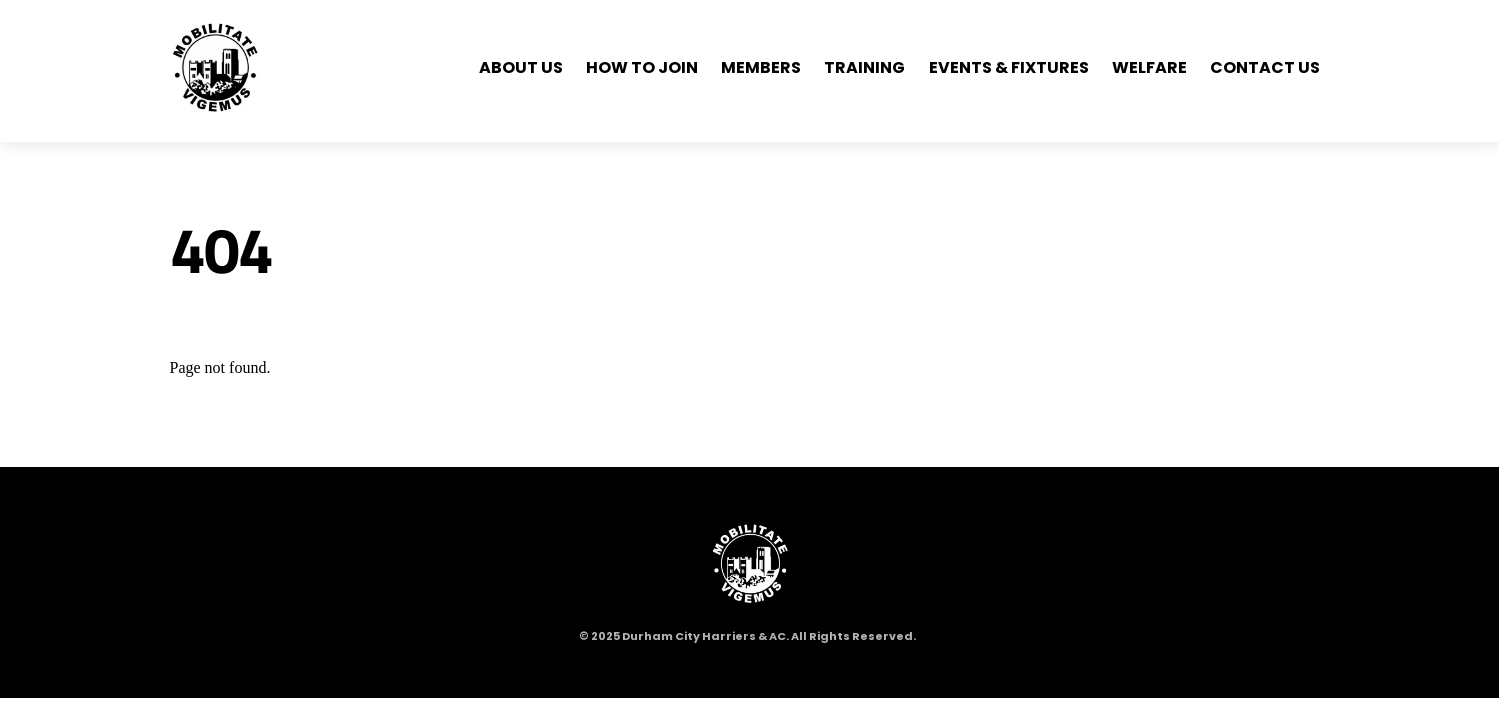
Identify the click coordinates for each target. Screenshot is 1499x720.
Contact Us (1265, 67)
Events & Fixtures (1009, 67)
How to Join (642, 67)
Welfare (1149, 67)
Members (761, 67)
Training (864, 67)
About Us (521, 67)
